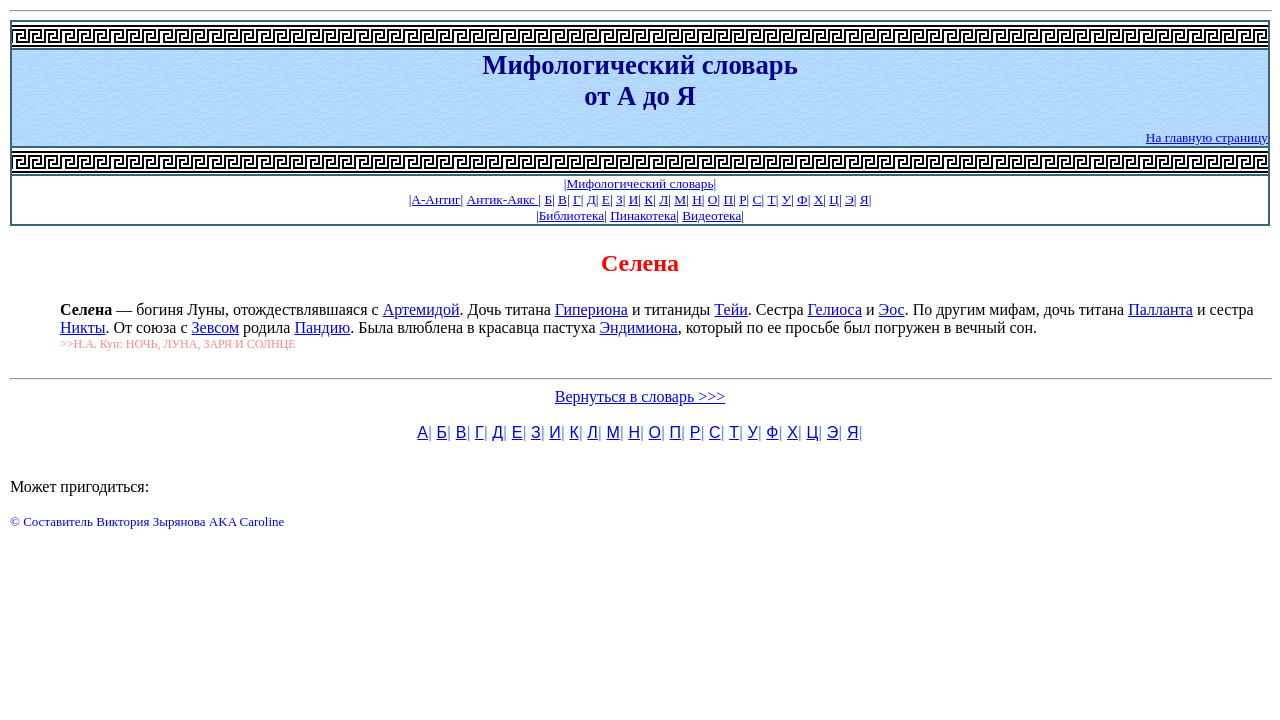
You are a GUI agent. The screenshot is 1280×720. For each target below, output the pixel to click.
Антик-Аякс (503, 199)
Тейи (730, 309)
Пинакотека (643, 215)
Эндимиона (639, 327)
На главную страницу (1207, 137)
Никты (82, 327)
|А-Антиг (435, 199)
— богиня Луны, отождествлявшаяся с (221, 309)
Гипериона (591, 309)
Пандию (322, 327)
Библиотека (571, 215)
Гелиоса (835, 309)
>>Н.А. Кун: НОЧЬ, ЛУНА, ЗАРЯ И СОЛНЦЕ (178, 344)
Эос (892, 309)
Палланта (1160, 309)
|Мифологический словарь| (640, 183)
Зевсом (216, 327)
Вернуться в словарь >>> (640, 396)
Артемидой (421, 309)
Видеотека (711, 215)
